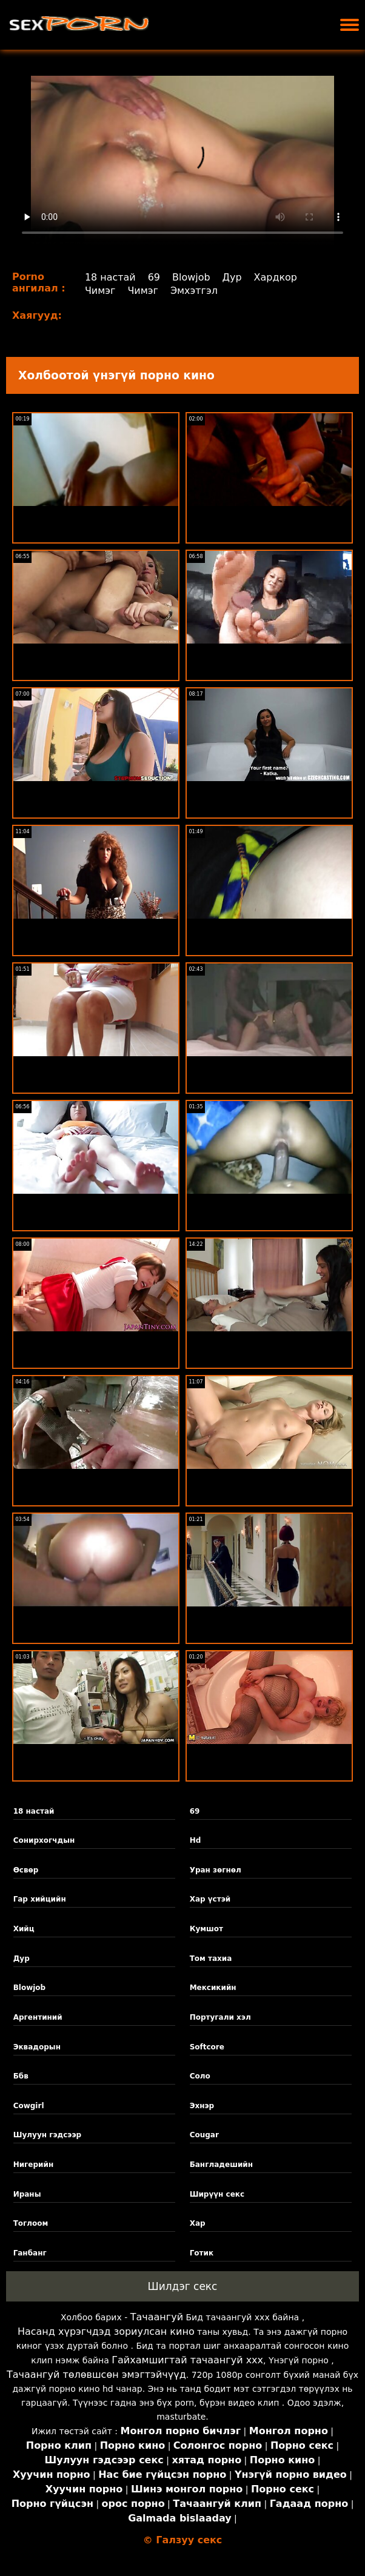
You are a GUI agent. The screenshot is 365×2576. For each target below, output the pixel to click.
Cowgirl (28, 2106)
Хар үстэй (210, 1899)
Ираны (27, 2194)
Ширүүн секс (217, 2194)
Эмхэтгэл (194, 290)
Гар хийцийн (39, 1899)
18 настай (110, 277)
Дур (232, 277)
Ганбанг (30, 2253)
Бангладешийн (221, 2164)
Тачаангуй (156, 2317)
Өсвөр (26, 1870)
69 (154, 277)
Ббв (20, 2076)
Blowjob (191, 277)
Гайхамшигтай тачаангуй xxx (187, 2360)
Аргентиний (37, 2017)
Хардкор (276, 277)
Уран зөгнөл (215, 1870)
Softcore (207, 2047)
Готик (201, 2253)
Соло (200, 2076)
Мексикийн (213, 1987)
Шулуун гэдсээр (47, 2135)
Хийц (24, 1929)
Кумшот (206, 1929)
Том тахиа (211, 1958)
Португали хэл (220, 2017)
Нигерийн (33, 2164)
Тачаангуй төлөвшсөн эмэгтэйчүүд (96, 2374)
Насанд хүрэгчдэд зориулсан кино (106, 2331)
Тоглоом (31, 2223)
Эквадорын (37, 2047)
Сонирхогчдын (44, 1840)
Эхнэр (202, 2106)
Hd (195, 1840)
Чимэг (100, 290)
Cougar (204, 2135)
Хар (198, 2223)
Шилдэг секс (183, 2286)
